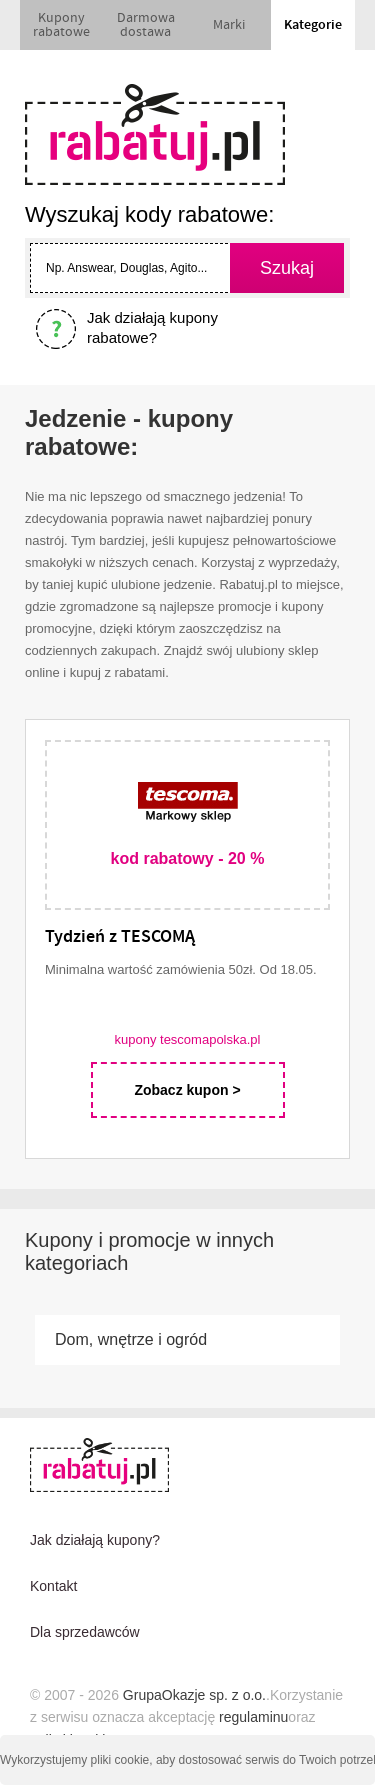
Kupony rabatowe (61, 25)
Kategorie (313, 25)
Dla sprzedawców (85, 1632)
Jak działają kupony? (95, 1540)
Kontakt (53, 1586)
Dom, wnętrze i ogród (131, 1339)
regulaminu (253, 1717)
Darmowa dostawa (146, 25)
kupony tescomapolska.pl (188, 1039)
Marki (229, 25)
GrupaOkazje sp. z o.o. (194, 1695)
